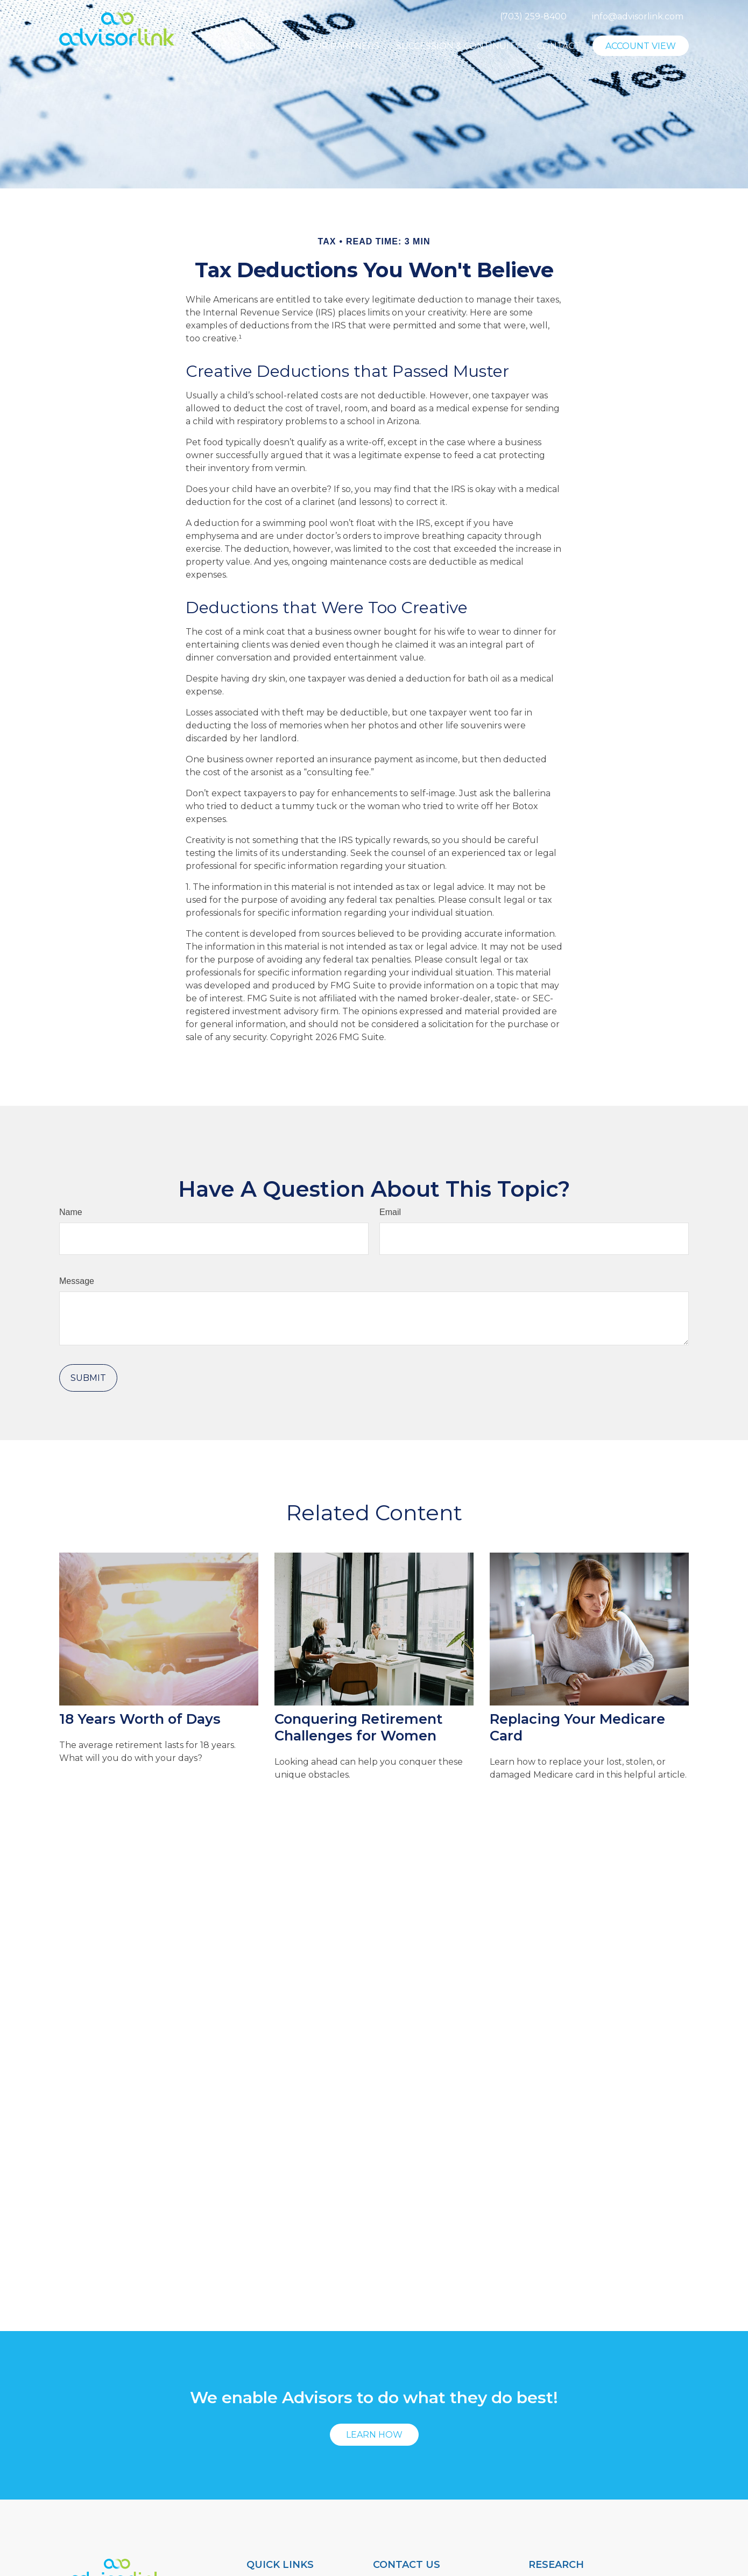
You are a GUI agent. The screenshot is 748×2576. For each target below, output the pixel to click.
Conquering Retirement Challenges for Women (358, 1727)
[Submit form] (88, 1378)
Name (70, 1212)
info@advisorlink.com (637, 16)
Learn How (374, 2435)
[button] (212, 49)
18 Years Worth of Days (140, 1718)
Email (390, 1212)
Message (76, 1281)
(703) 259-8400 (533, 16)
